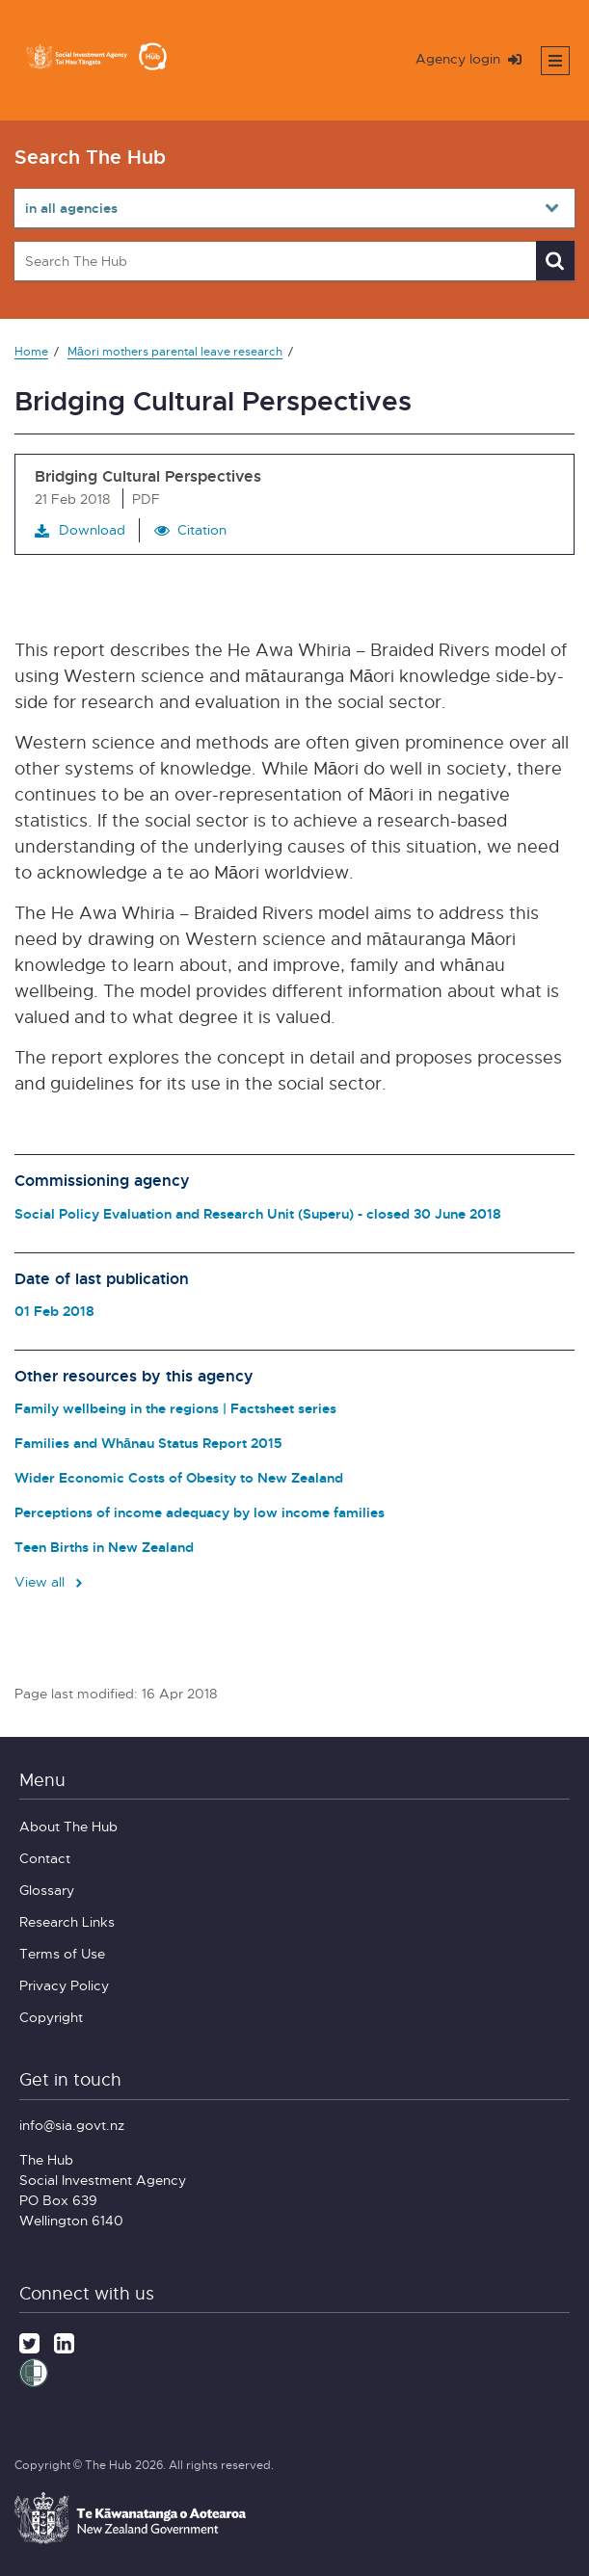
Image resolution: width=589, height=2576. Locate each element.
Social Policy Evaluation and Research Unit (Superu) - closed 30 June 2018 (257, 1213)
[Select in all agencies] (294, 208)
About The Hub (68, 1826)
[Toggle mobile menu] (555, 60)
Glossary (46, 1889)
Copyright (51, 2017)
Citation (202, 529)
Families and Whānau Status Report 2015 (148, 1442)
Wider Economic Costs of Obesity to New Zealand (178, 1477)
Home (31, 351)
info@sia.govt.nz (71, 2124)
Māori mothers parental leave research (174, 351)
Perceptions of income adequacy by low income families (199, 1512)
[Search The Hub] (294, 261)
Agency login (468, 58)
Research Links (67, 1921)
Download (80, 530)
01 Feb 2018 (54, 1310)
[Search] (555, 260)
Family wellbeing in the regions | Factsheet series (175, 1408)
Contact (44, 1858)
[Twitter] (29, 2340)
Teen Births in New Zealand (104, 1546)
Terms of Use (62, 1953)
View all (50, 1581)
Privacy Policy (64, 1985)
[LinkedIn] (64, 2340)
